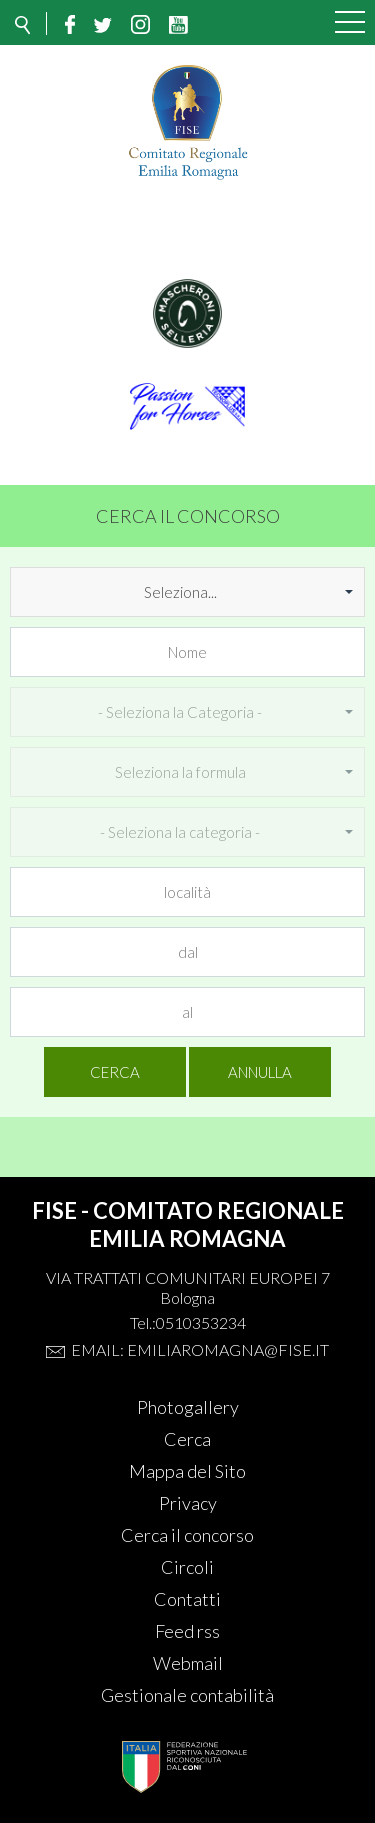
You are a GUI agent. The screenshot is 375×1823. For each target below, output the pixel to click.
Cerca (115, 1072)
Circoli (187, 1567)
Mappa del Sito (187, 1471)
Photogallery (188, 1407)
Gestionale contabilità (187, 1695)
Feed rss (187, 1631)
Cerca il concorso (187, 1535)
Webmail (188, 1663)
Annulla (260, 1072)
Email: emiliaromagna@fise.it (200, 1349)
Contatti (187, 1599)
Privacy (188, 1503)
